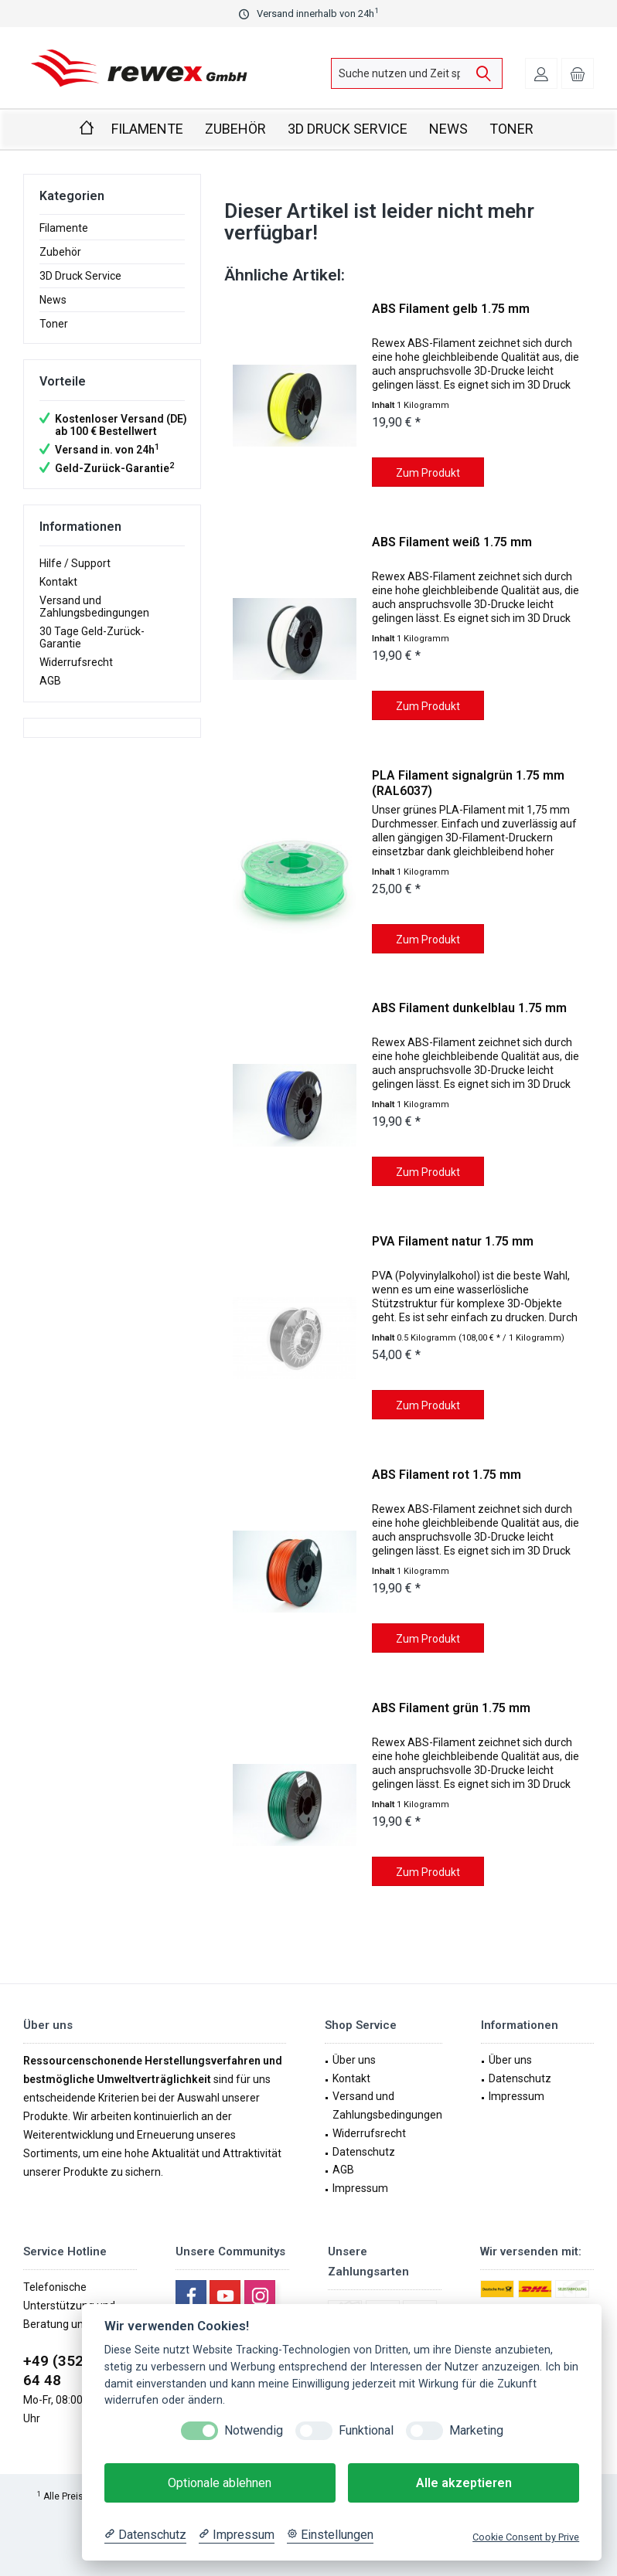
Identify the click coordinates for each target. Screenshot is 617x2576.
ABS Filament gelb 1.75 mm (451, 308)
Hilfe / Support (75, 563)
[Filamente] (147, 129)
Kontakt (58, 582)
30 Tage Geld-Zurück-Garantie (92, 637)
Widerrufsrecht (76, 662)
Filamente (63, 228)
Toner (53, 324)
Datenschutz (363, 2152)
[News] (448, 129)
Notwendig (253, 2430)
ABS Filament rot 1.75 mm (446, 1474)
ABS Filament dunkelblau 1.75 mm (469, 1008)
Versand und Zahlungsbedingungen (94, 606)
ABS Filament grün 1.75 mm (451, 1708)
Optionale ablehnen (219, 2483)
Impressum (360, 2188)
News (52, 300)
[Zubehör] (235, 129)
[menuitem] (577, 73)
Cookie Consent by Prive (525, 2537)
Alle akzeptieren (464, 2483)
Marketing (476, 2430)
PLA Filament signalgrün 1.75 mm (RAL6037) (468, 783)
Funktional (366, 2430)
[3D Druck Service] (347, 129)
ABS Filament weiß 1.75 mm (452, 542)
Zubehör (60, 252)
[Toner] (511, 129)
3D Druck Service (80, 276)
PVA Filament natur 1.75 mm (452, 1241)
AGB (50, 681)
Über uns (354, 2060)
